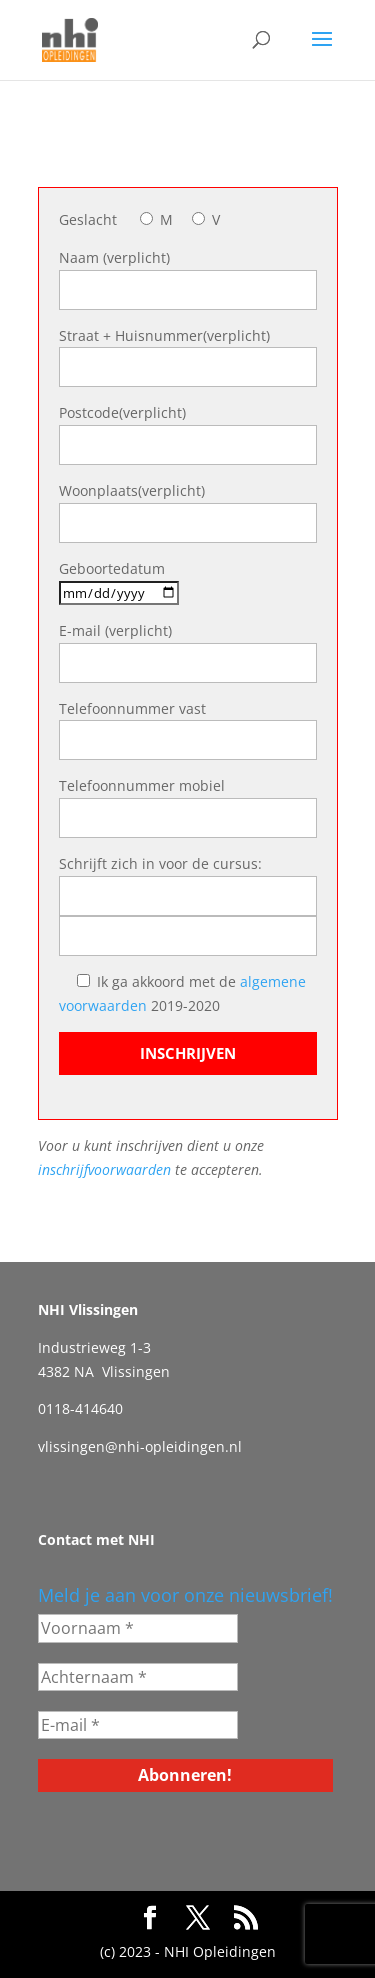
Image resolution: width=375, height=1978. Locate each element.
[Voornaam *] (138, 1628)
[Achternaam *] (138, 1677)
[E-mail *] (138, 1725)
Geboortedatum (112, 568)
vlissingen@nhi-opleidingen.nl (140, 1446)
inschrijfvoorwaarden (106, 1169)
